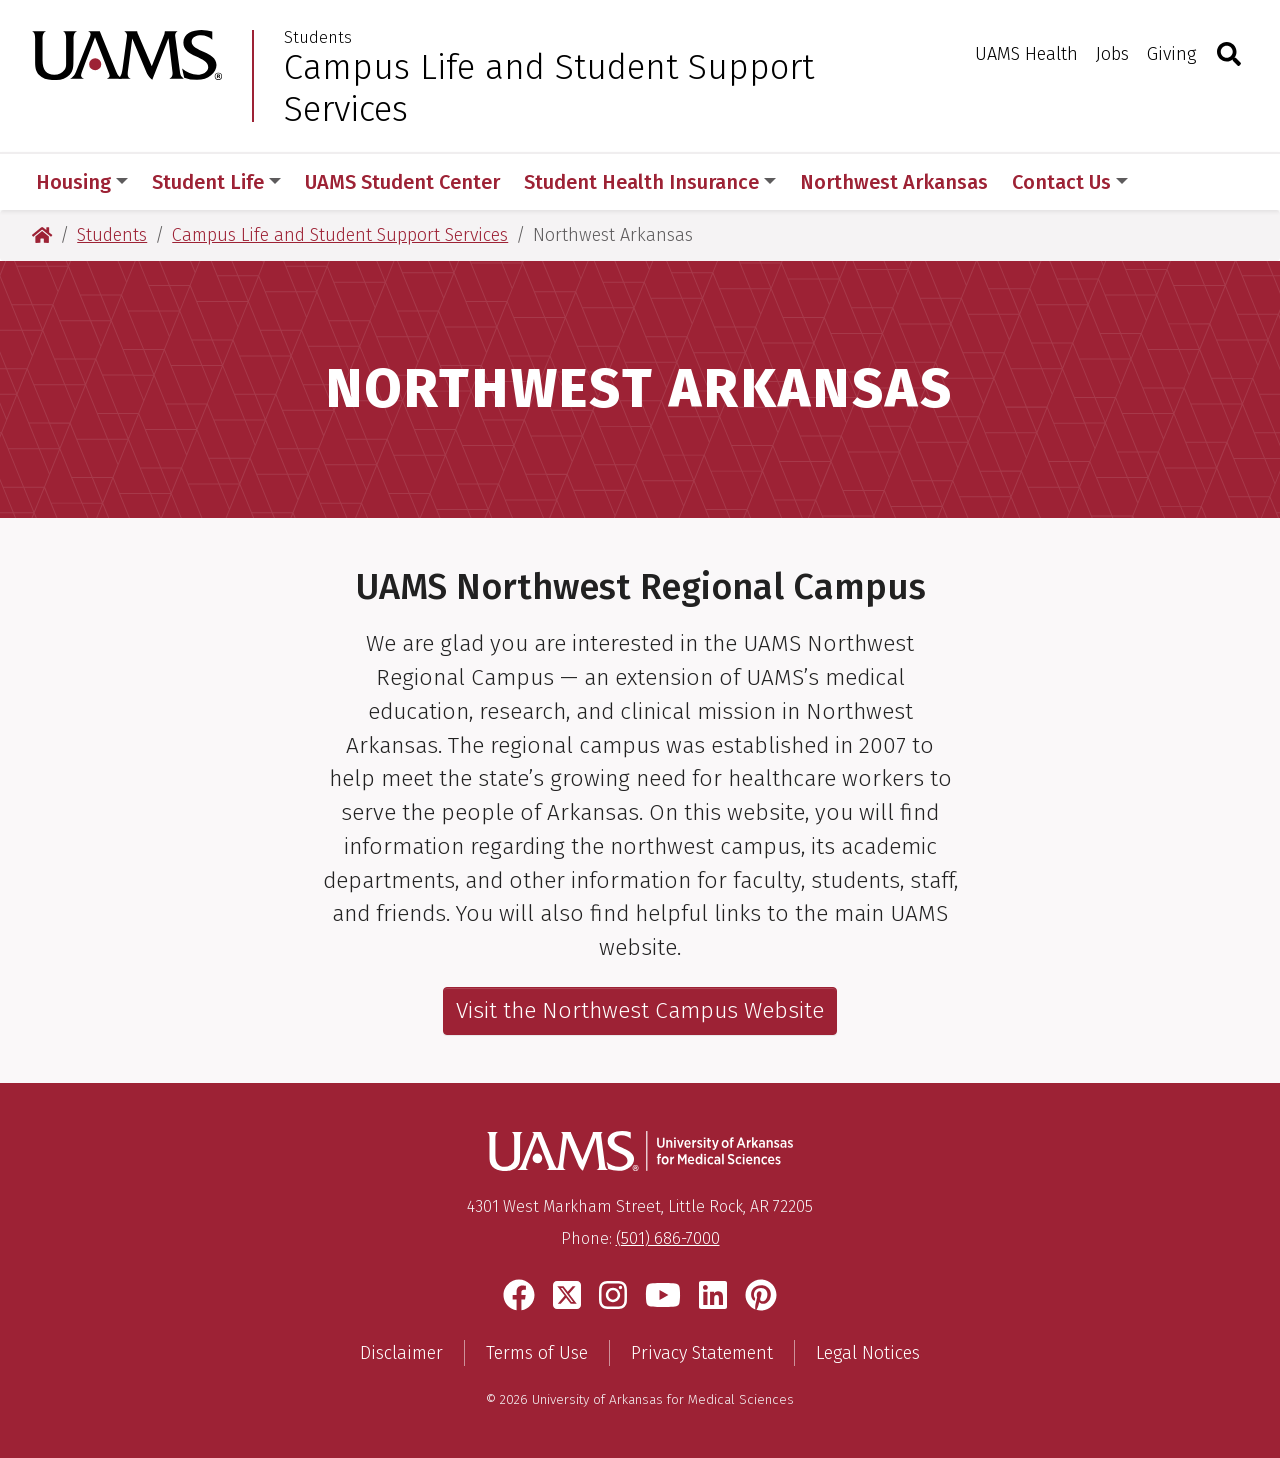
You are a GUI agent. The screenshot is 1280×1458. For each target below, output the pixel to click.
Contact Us (1070, 182)
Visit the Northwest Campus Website (640, 1010)
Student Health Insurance (650, 182)
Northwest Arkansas (894, 182)
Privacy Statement (702, 1353)
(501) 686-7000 (668, 1238)
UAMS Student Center (402, 182)
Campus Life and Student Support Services (549, 88)
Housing (82, 182)
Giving (1171, 54)
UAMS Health (1026, 54)
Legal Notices (868, 1353)
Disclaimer (401, 1353)
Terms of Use (537, 1353)
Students (318, 38)
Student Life (216, 182)
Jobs (1112, 54)
